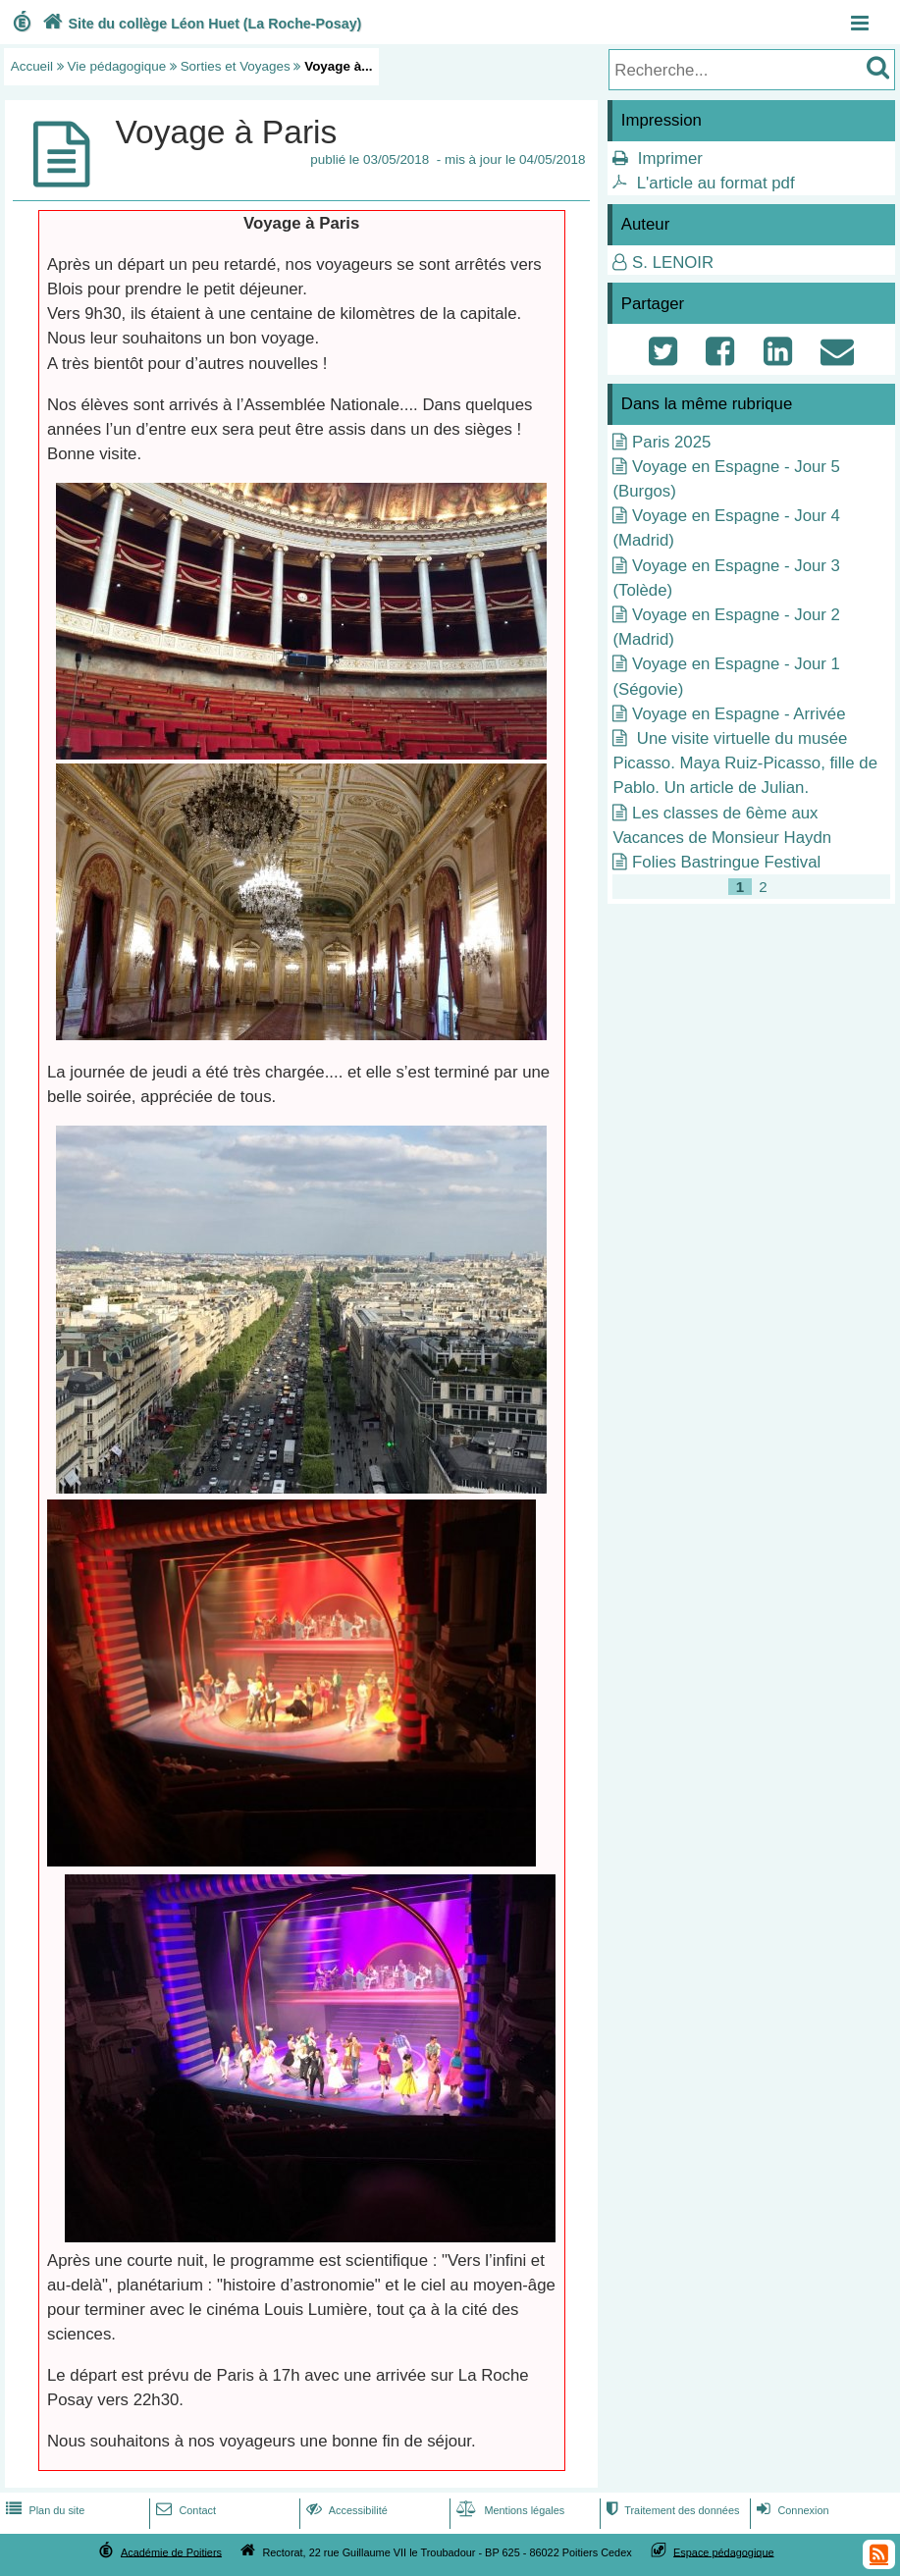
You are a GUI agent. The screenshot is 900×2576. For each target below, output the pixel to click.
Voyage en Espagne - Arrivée (738, 714)
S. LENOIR (673, 262)
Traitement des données (671, 2510)
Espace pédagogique (723, 2551)
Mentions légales (508, 2510)
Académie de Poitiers (171, 2551)
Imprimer (670, 158)
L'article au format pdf (716, 183)
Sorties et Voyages (236, 66)
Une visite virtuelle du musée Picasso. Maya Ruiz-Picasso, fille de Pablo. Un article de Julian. (744, 763)
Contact (184, 2510)
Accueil (32, 66)
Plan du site (43, 2510)
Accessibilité (345, 2510)
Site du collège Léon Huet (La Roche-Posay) (200, 23)
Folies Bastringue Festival (726, 862)
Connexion (790, 2510)
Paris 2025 (671, 442)
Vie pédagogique (117, 66)
